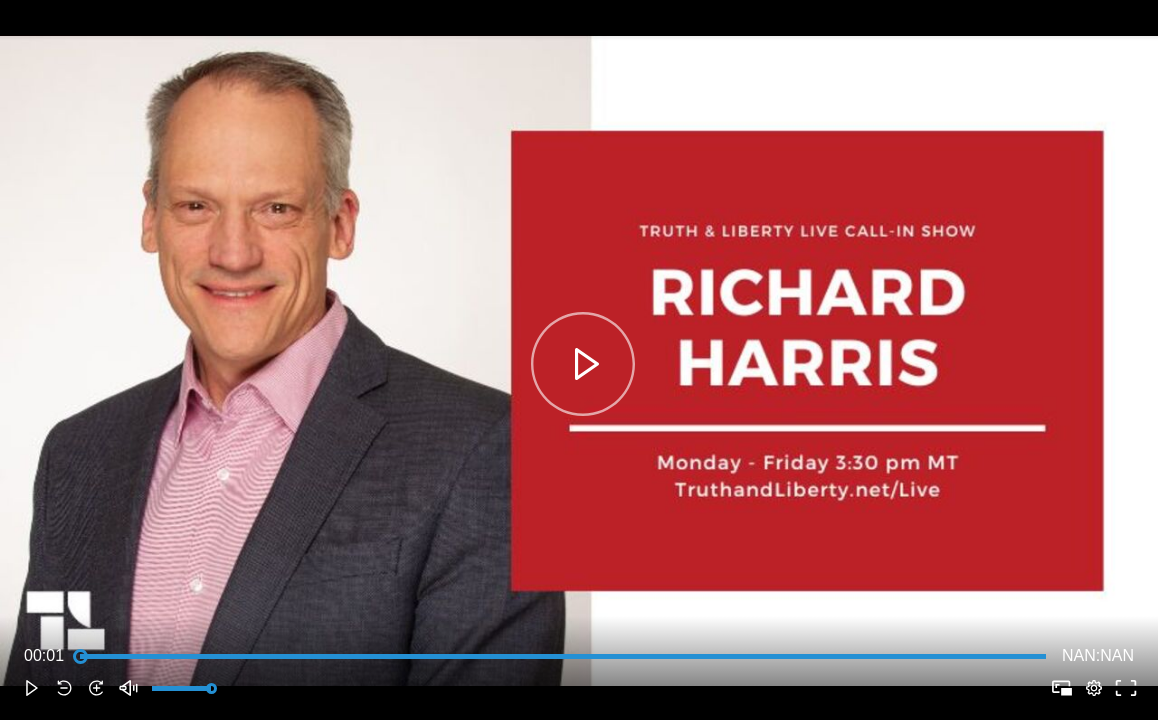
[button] (32, 688)
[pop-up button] (1094, 688)
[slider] (563, 656)
